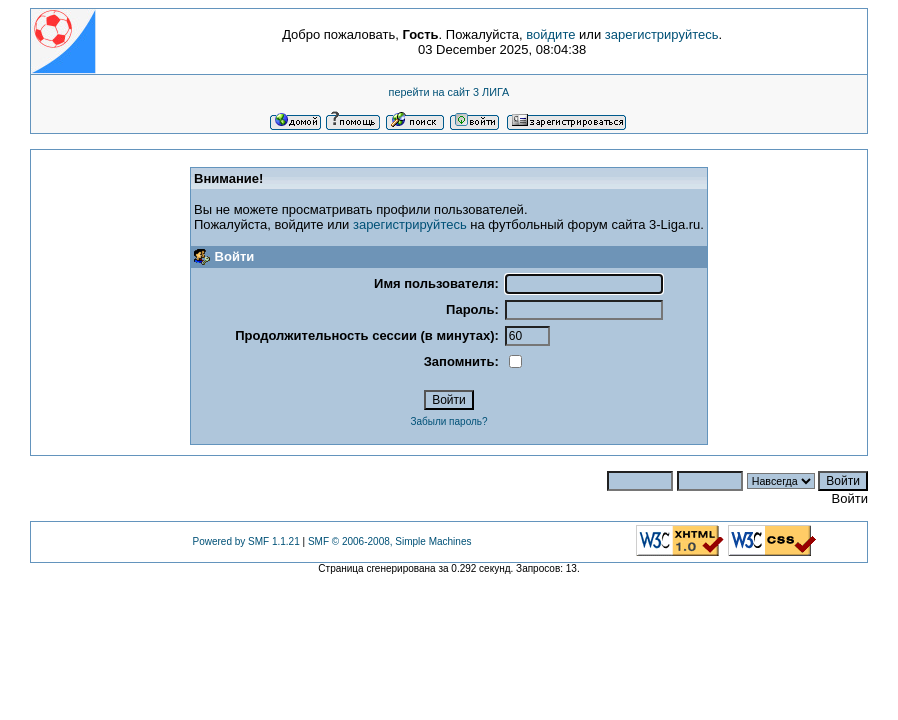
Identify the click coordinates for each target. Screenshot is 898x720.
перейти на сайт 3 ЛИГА (449, 92)
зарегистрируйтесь (662, 34)
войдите (550, 34)
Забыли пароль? (448, 421)
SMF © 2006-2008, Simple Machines (390, 541)
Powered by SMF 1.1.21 (245, 541)
